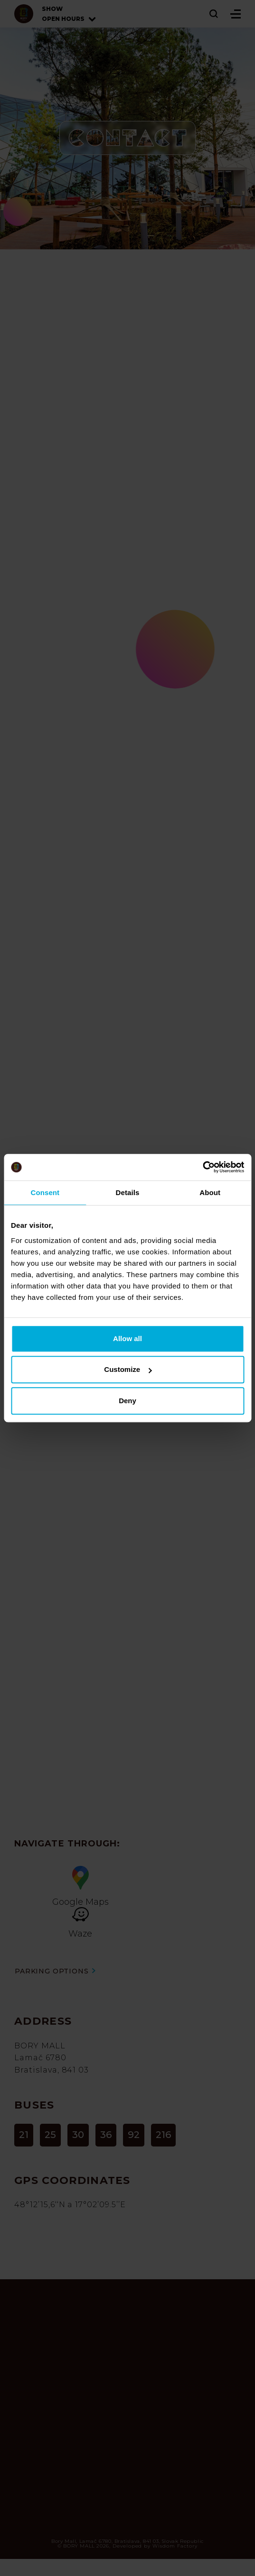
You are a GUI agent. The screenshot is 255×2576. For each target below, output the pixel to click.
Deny (127, 1401)
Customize (127, 1369)
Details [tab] (128, 1192)
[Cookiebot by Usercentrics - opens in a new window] (202, 1167)
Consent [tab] (44, 1192)
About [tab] (209, 1192)
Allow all (127, 1338)
